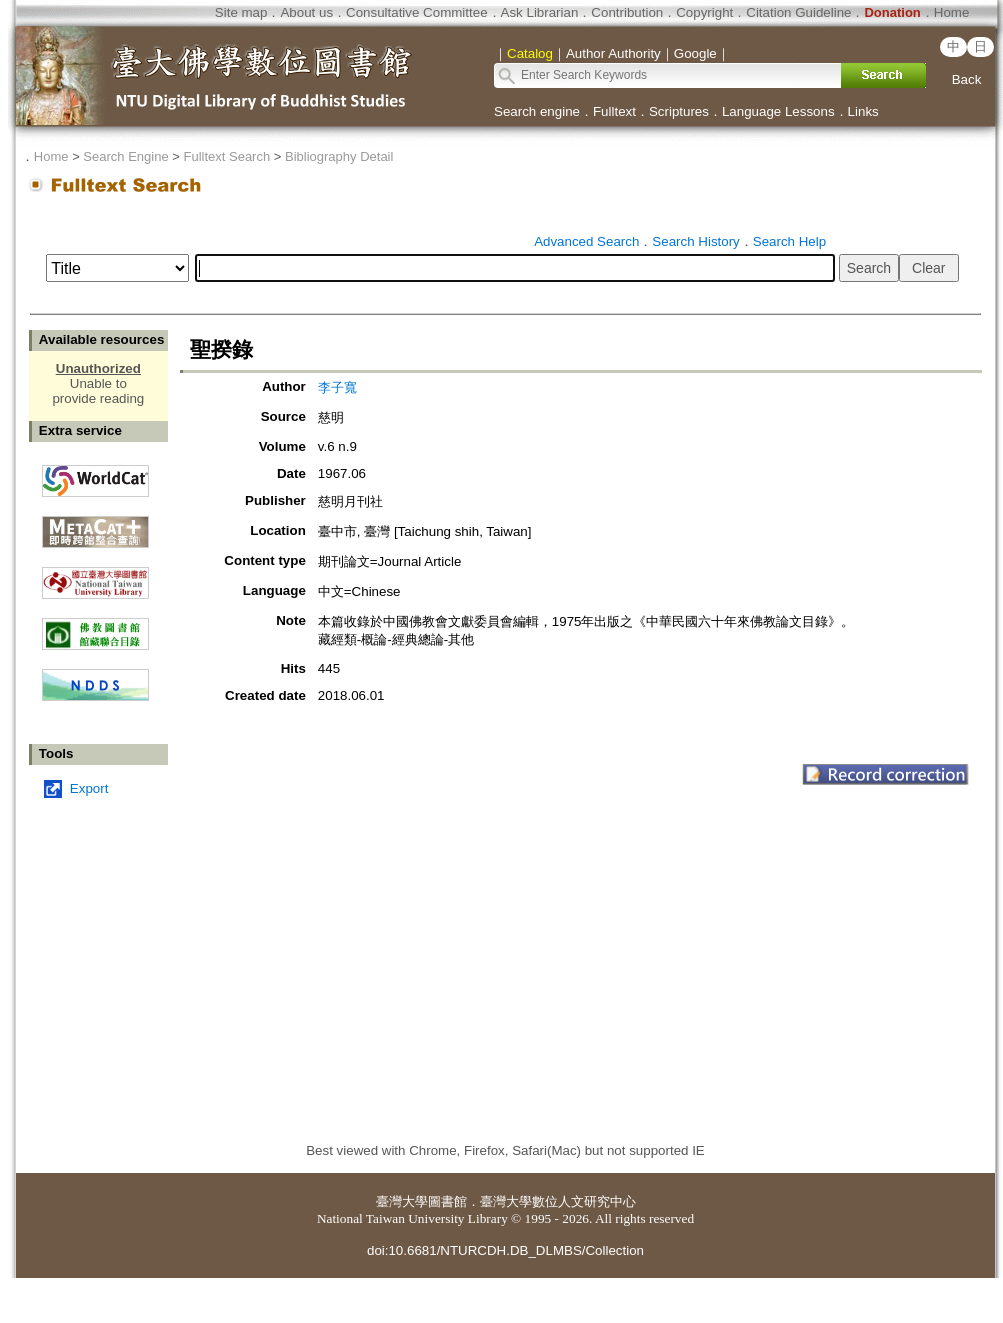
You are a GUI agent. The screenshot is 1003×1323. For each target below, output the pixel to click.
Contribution (627, 12)
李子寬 (337, 387)
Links (863, 111)
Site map (241, 12)
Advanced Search (586, 241)
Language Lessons (778, 111)
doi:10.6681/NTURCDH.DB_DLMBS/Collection (505, 1250)
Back (967, 79)
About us (306, 12)
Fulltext (614, 111)
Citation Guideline (798, 12)
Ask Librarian (540, 12)
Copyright (704, 12)
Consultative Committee (416, 12)
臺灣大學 (402, 1201)
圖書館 (447, 1201)
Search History (695, 241)
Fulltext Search (226, 156)
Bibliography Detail (339, 156)
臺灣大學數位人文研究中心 (558, 1201)
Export (89, 788)
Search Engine (125, 156)
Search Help (789, 241)
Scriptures (679, 111)
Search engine (537, 111)
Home (952, 12)
